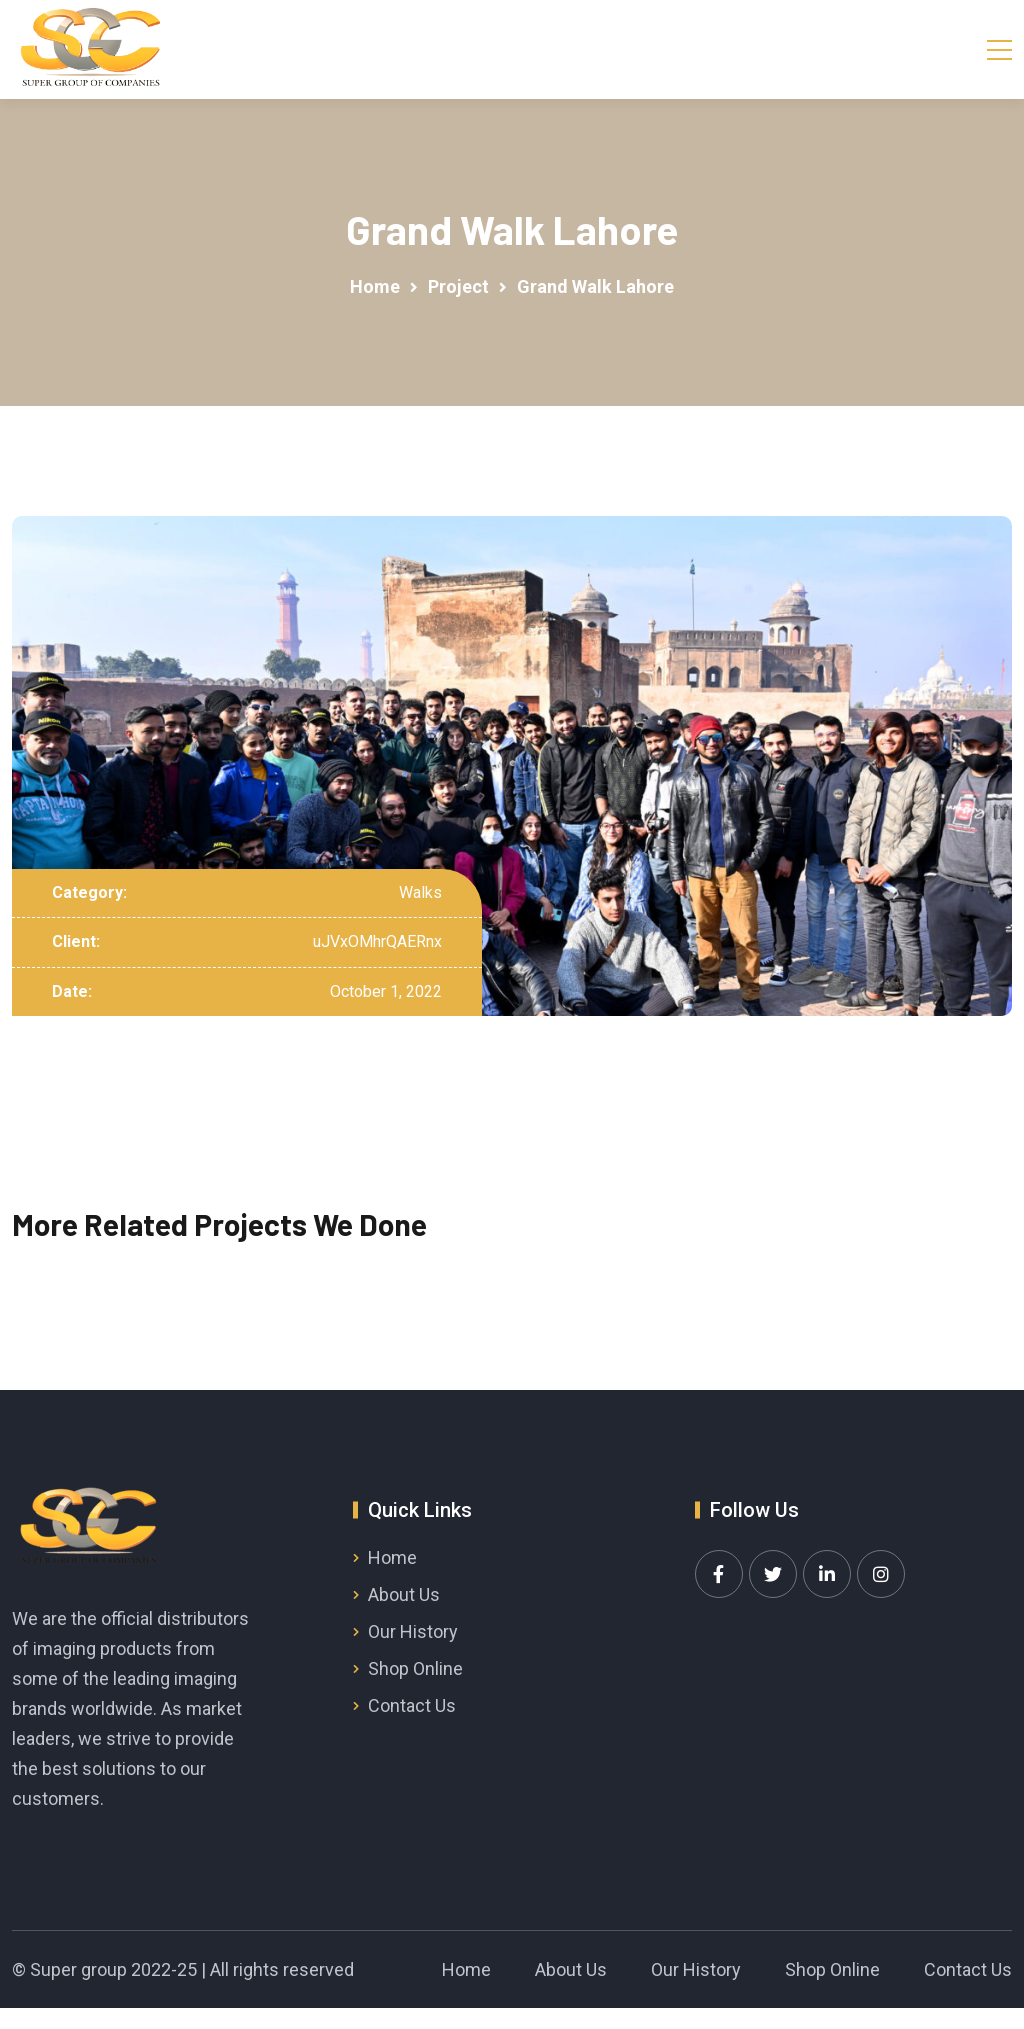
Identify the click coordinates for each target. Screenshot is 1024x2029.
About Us (404, 1594)
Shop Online (415, 1668)
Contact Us (412, 1705)
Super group (78, 1969)
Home (392, 1557)
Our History (413, 1631)
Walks (420, 892)
